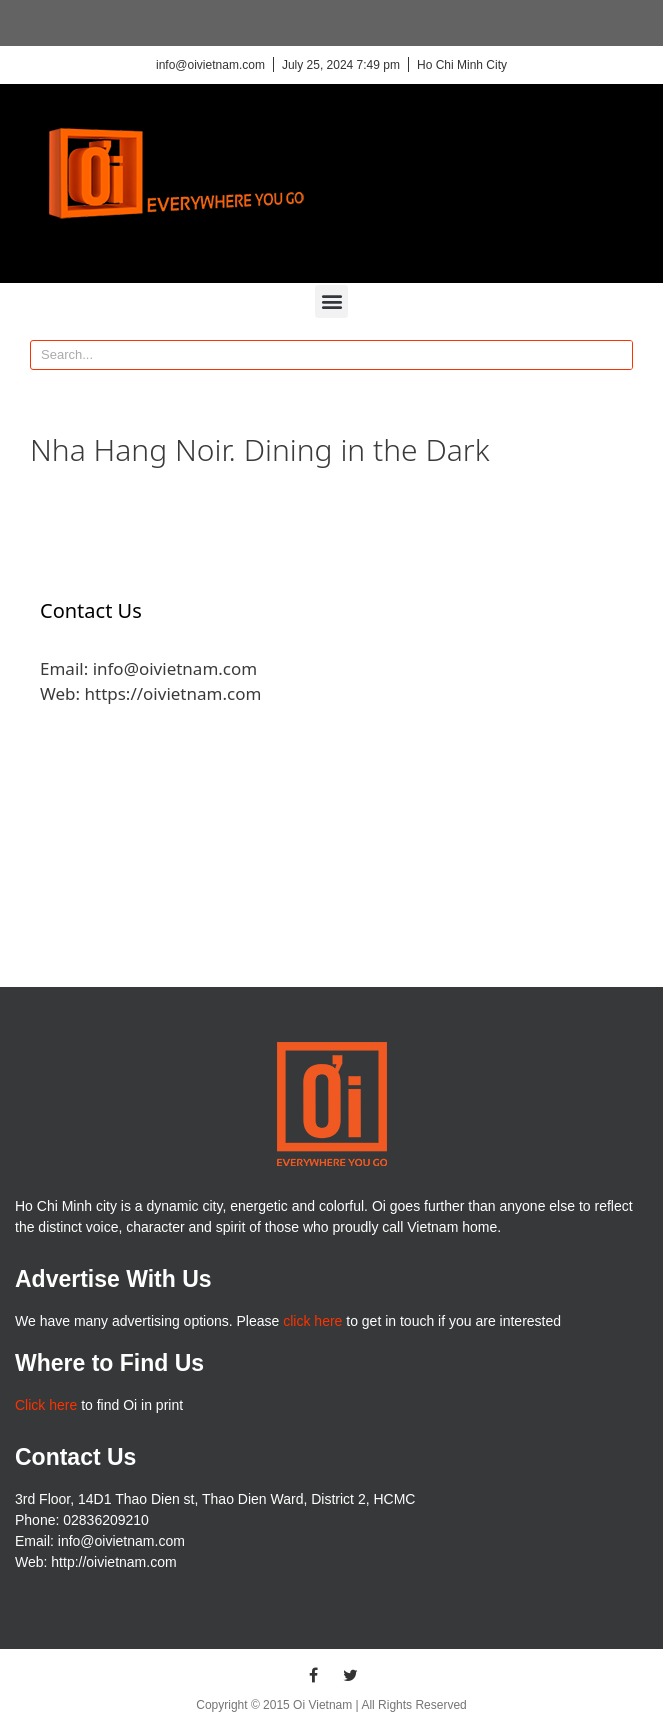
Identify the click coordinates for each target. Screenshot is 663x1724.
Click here (46, 1405)
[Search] (617, 355)
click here (312, 1321)
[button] (331, 301)
